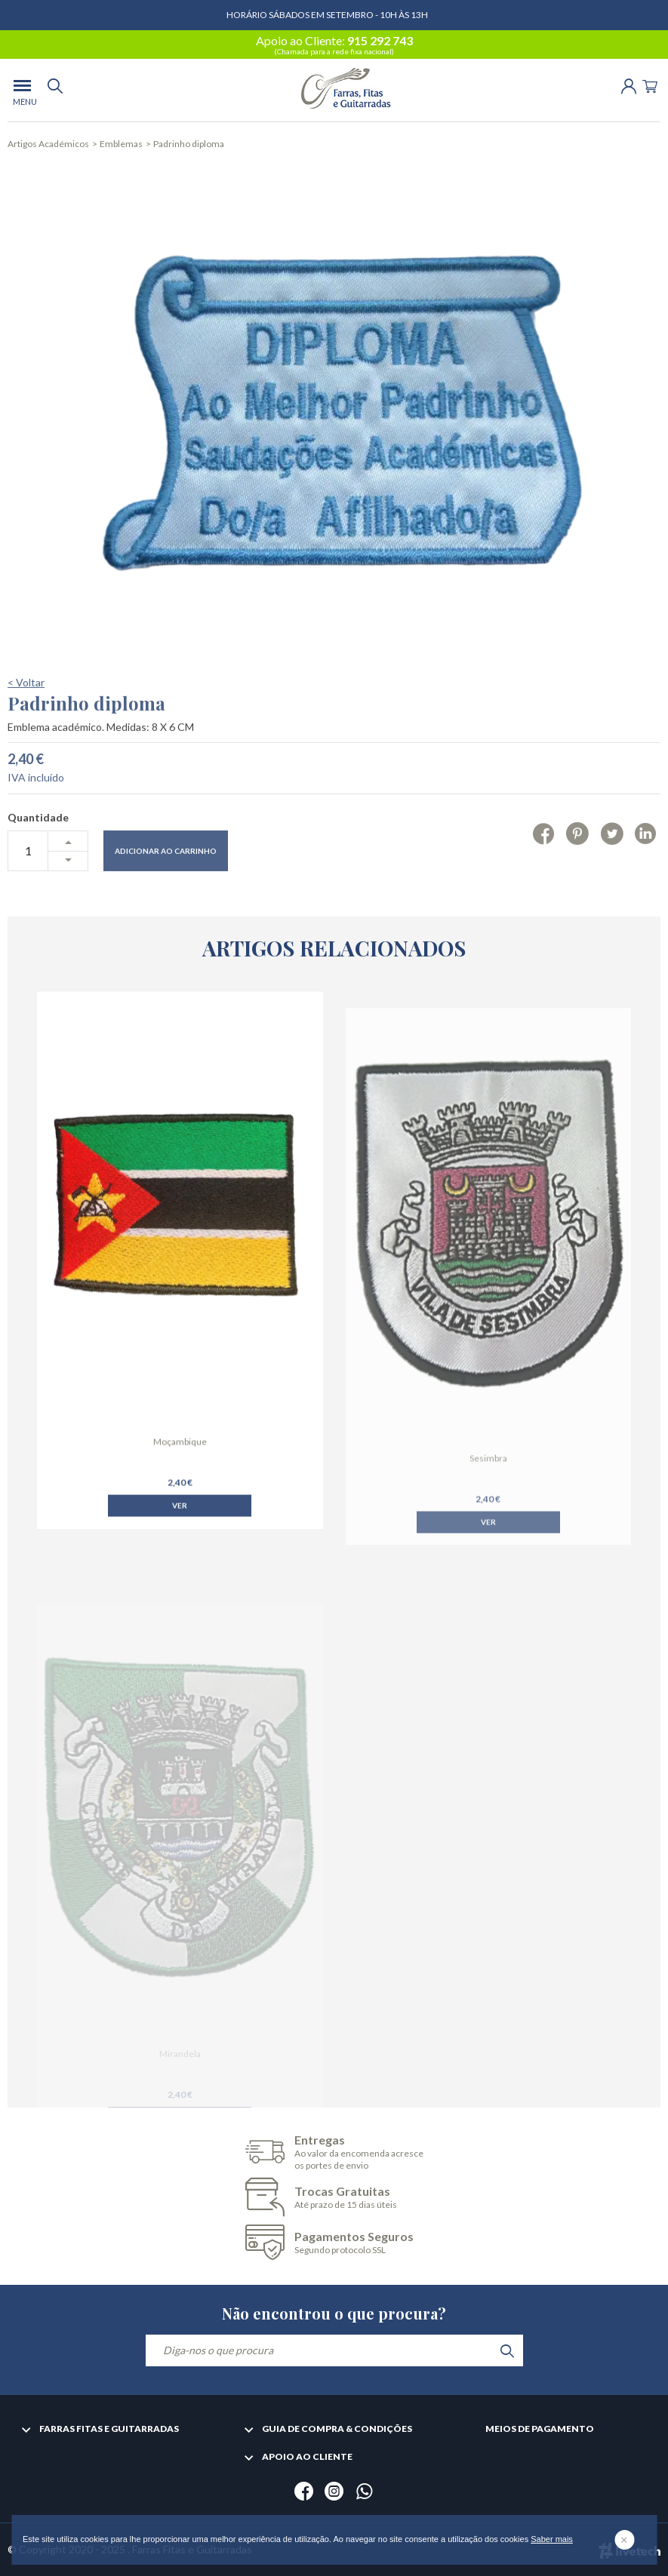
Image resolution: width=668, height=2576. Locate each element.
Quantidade (38, 856)
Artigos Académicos (48, 143)
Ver (179, 1531)
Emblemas (121, 143)
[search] (55, 90)
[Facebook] (544, 872)
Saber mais (552, 2539)
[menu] (22, 90)
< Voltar (26, 721)
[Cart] (649, 85)
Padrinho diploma (188, 143)
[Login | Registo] (628, 85)
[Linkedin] (645, 872)
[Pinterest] (577, 872)
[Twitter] (612, 872)
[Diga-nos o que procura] (334, 2350)
